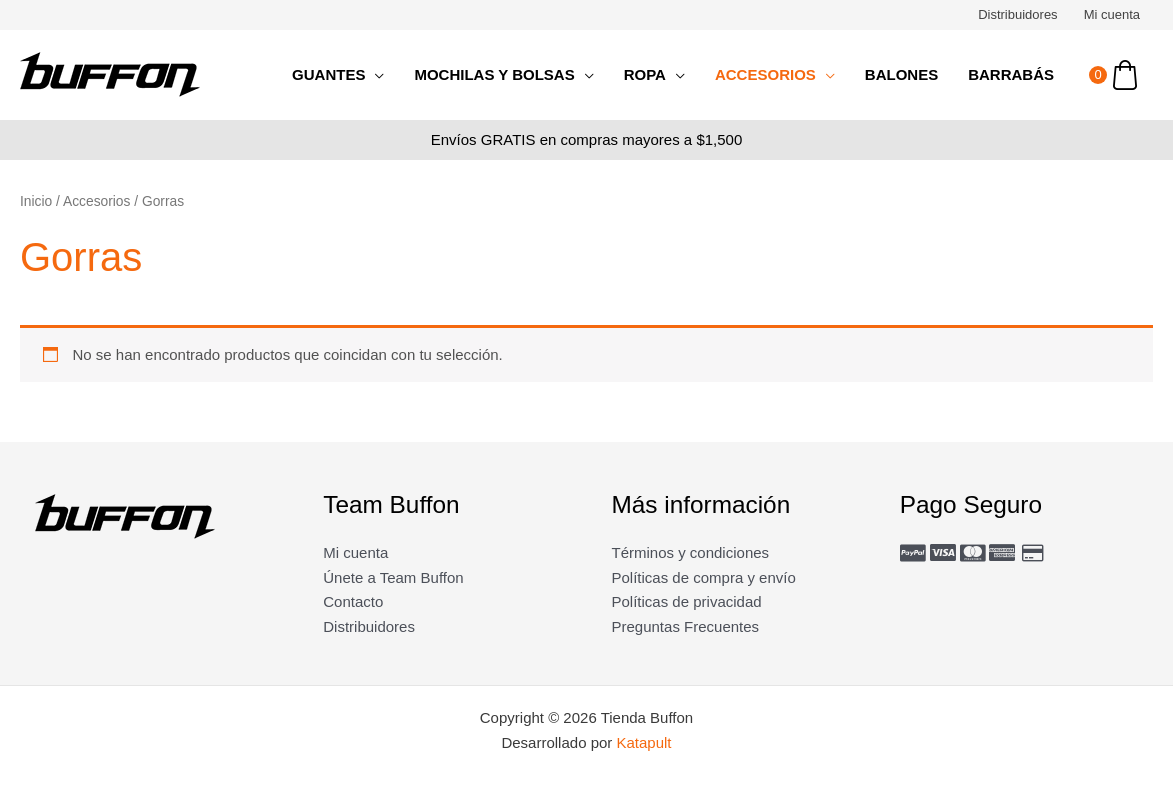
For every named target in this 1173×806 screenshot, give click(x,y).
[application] (374, 75)
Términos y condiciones (691, 552)
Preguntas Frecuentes (686, 626)
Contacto (353, 601)
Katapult (644, 742)
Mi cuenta (1112, 14)
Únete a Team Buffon (393, 577)
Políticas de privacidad (687, 601)
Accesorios (96, 201)
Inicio (36, 201)
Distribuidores (1017, 14)
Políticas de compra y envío (704, 577)
